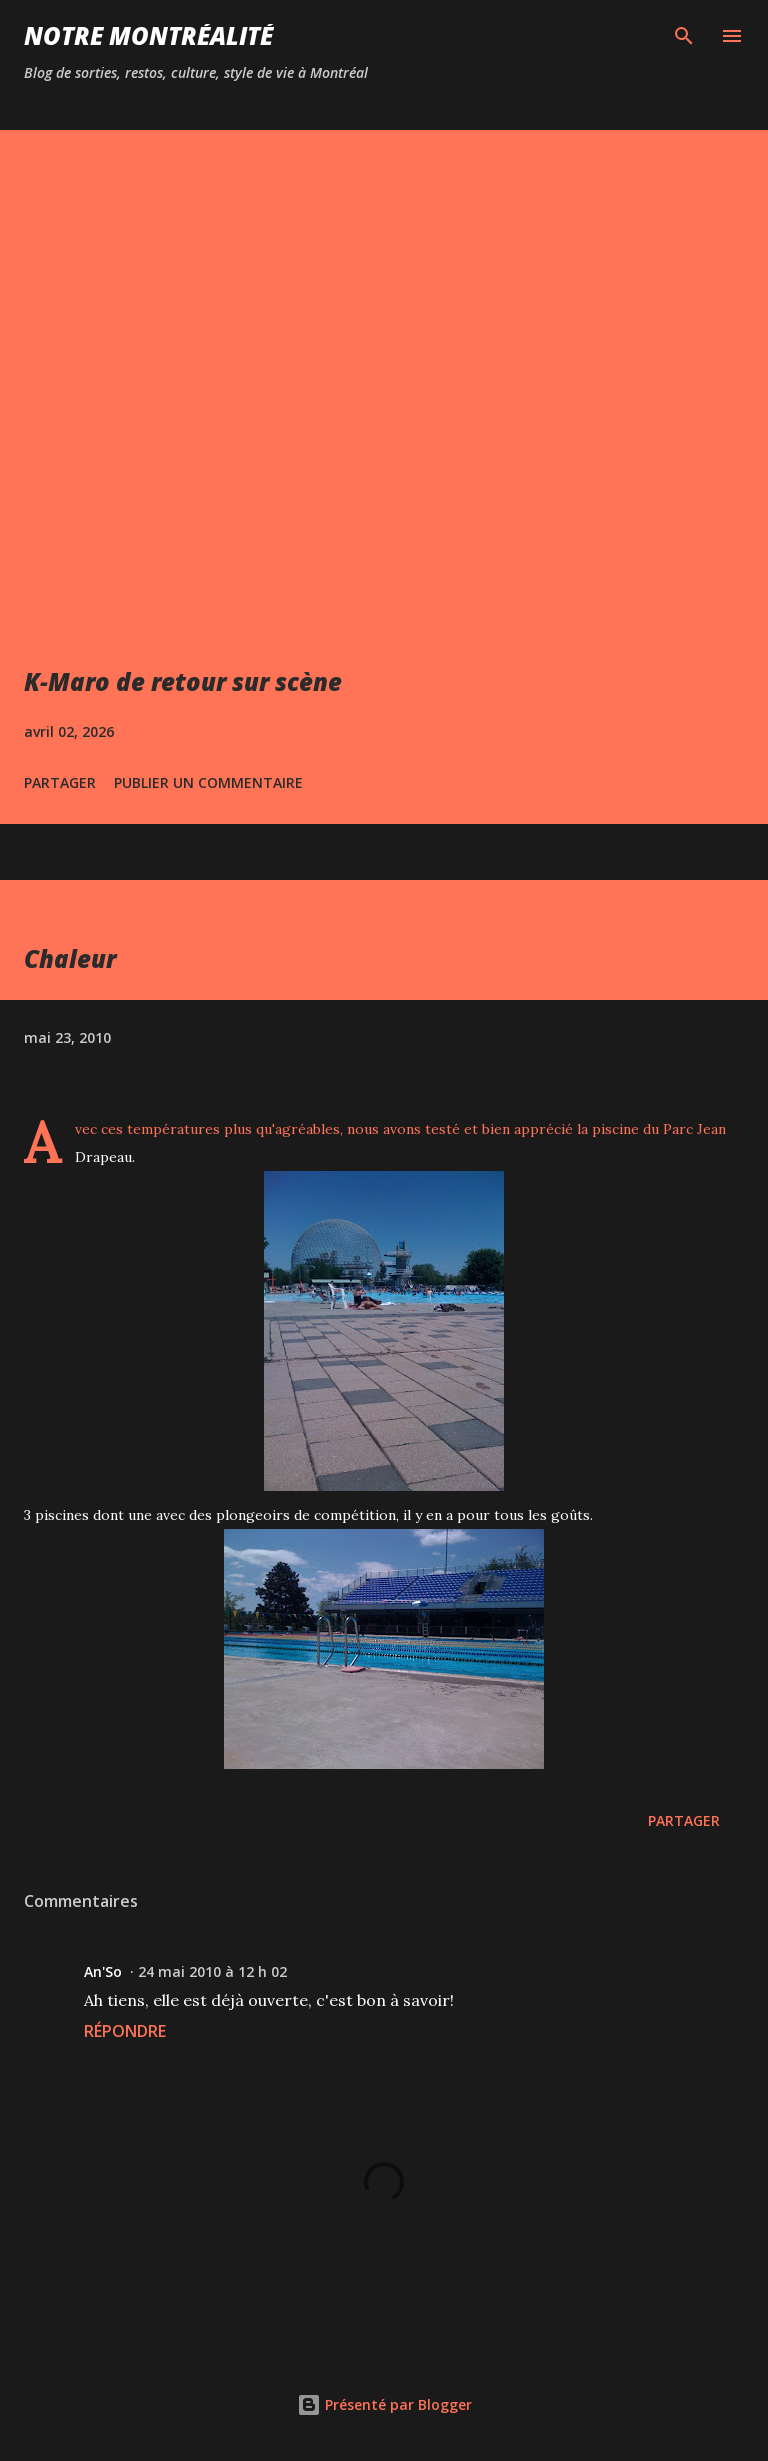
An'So (103, 1971)
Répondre (125, 2031)
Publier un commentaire (208, 782)
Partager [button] (60, 782)
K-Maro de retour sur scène (183, 681)
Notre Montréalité (148, 35)
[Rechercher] (684, 36)
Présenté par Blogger (384, 2404)
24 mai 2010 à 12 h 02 (212, 1971)
